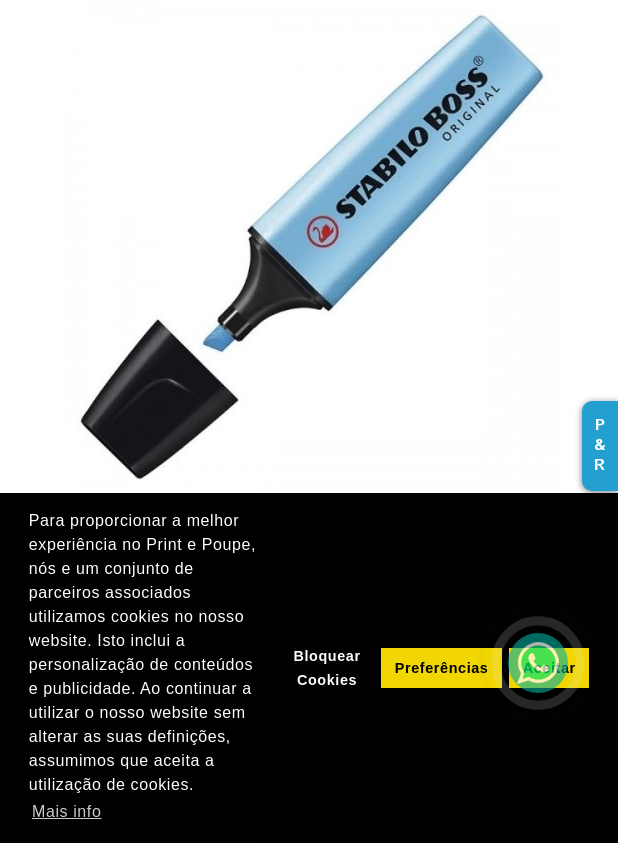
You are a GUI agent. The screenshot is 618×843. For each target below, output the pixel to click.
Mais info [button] (66, 811)
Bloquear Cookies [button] (326, 668)
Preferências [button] (442, 668)
